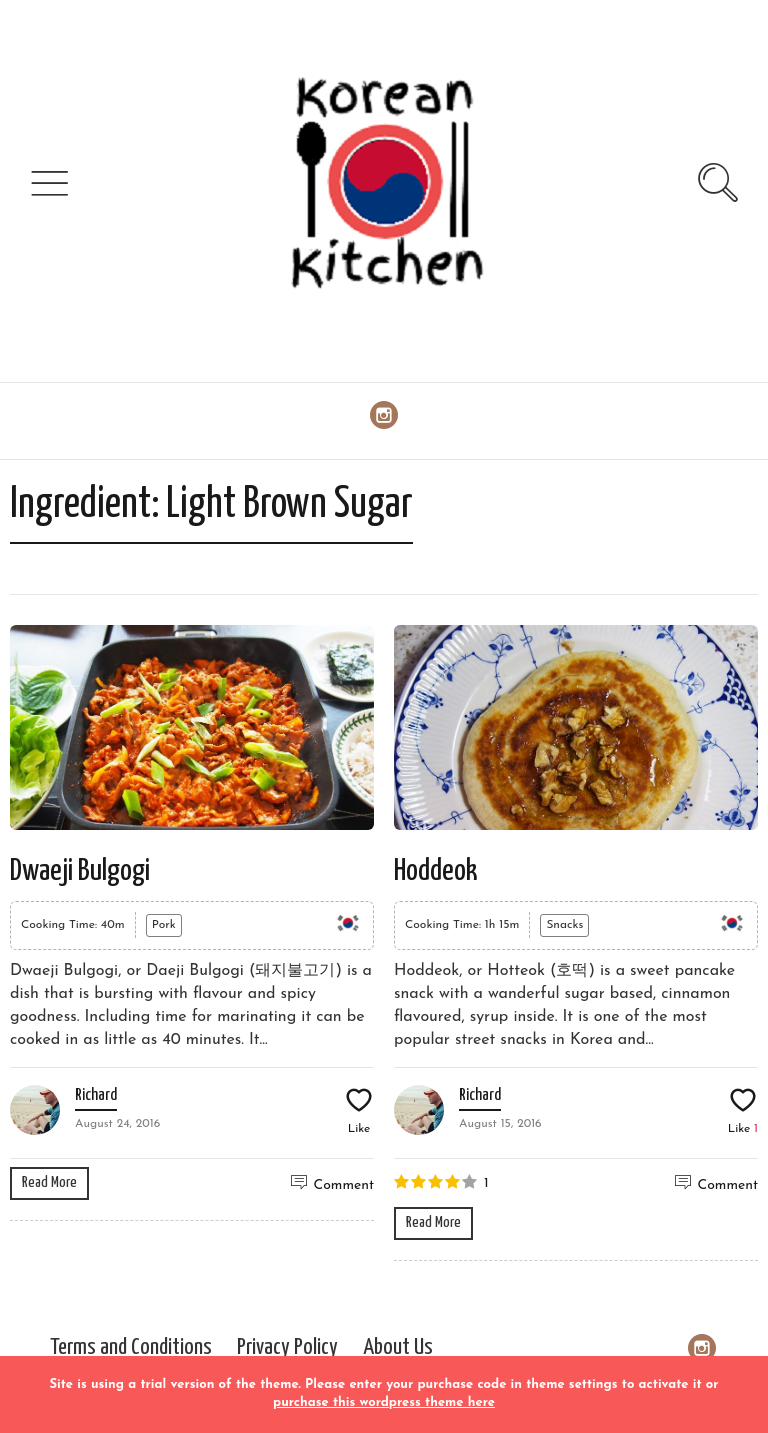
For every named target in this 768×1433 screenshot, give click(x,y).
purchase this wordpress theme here (384, 1402)
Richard (96, 1095)
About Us (398, 1347)
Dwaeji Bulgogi (80, 871)
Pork (164, 925)
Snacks (564, 925)
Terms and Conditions (131, 1347)
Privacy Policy (287, 1347)
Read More (49, 1182)
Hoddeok (435, 871)
